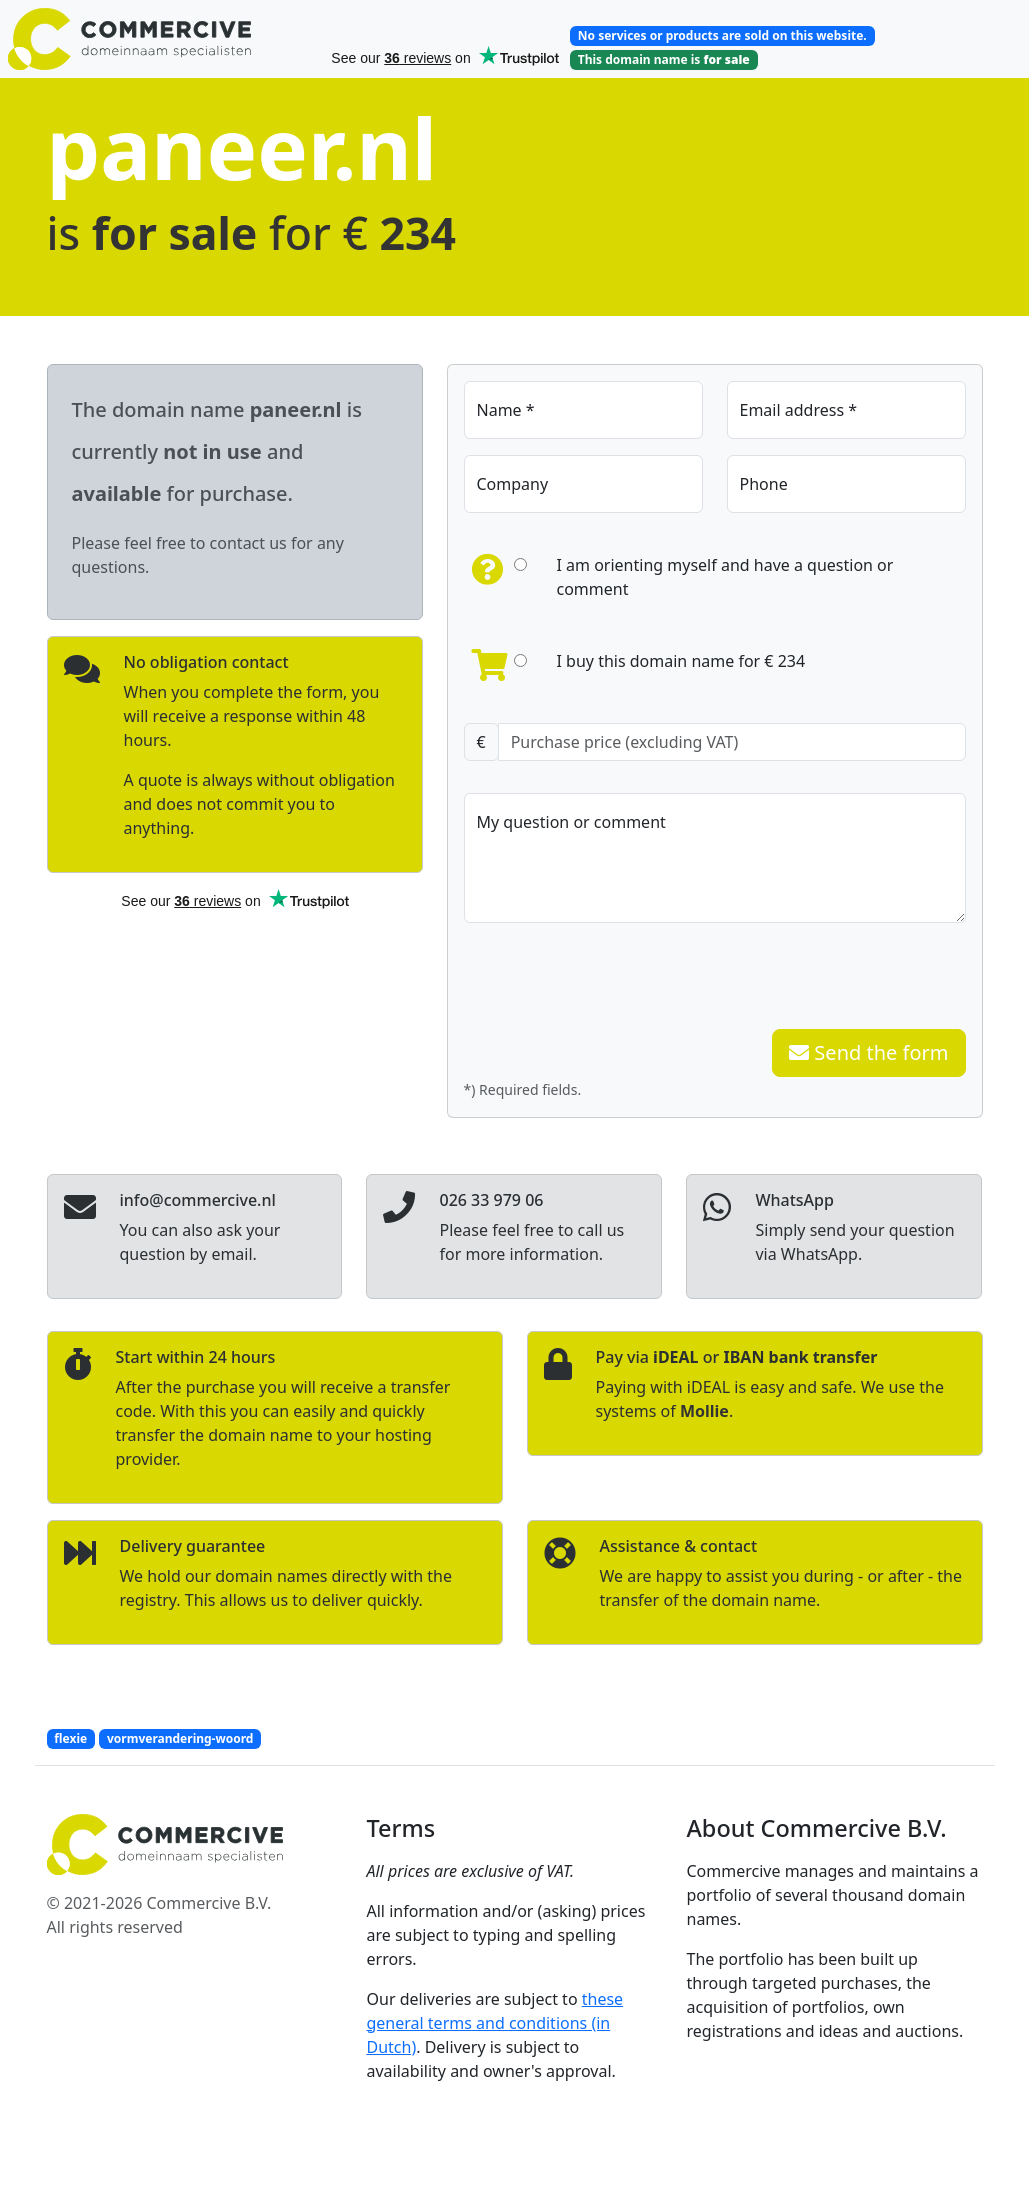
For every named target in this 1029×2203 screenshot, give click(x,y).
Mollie (704, 1411)
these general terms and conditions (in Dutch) (495, 2023)
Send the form (868, 1052)
